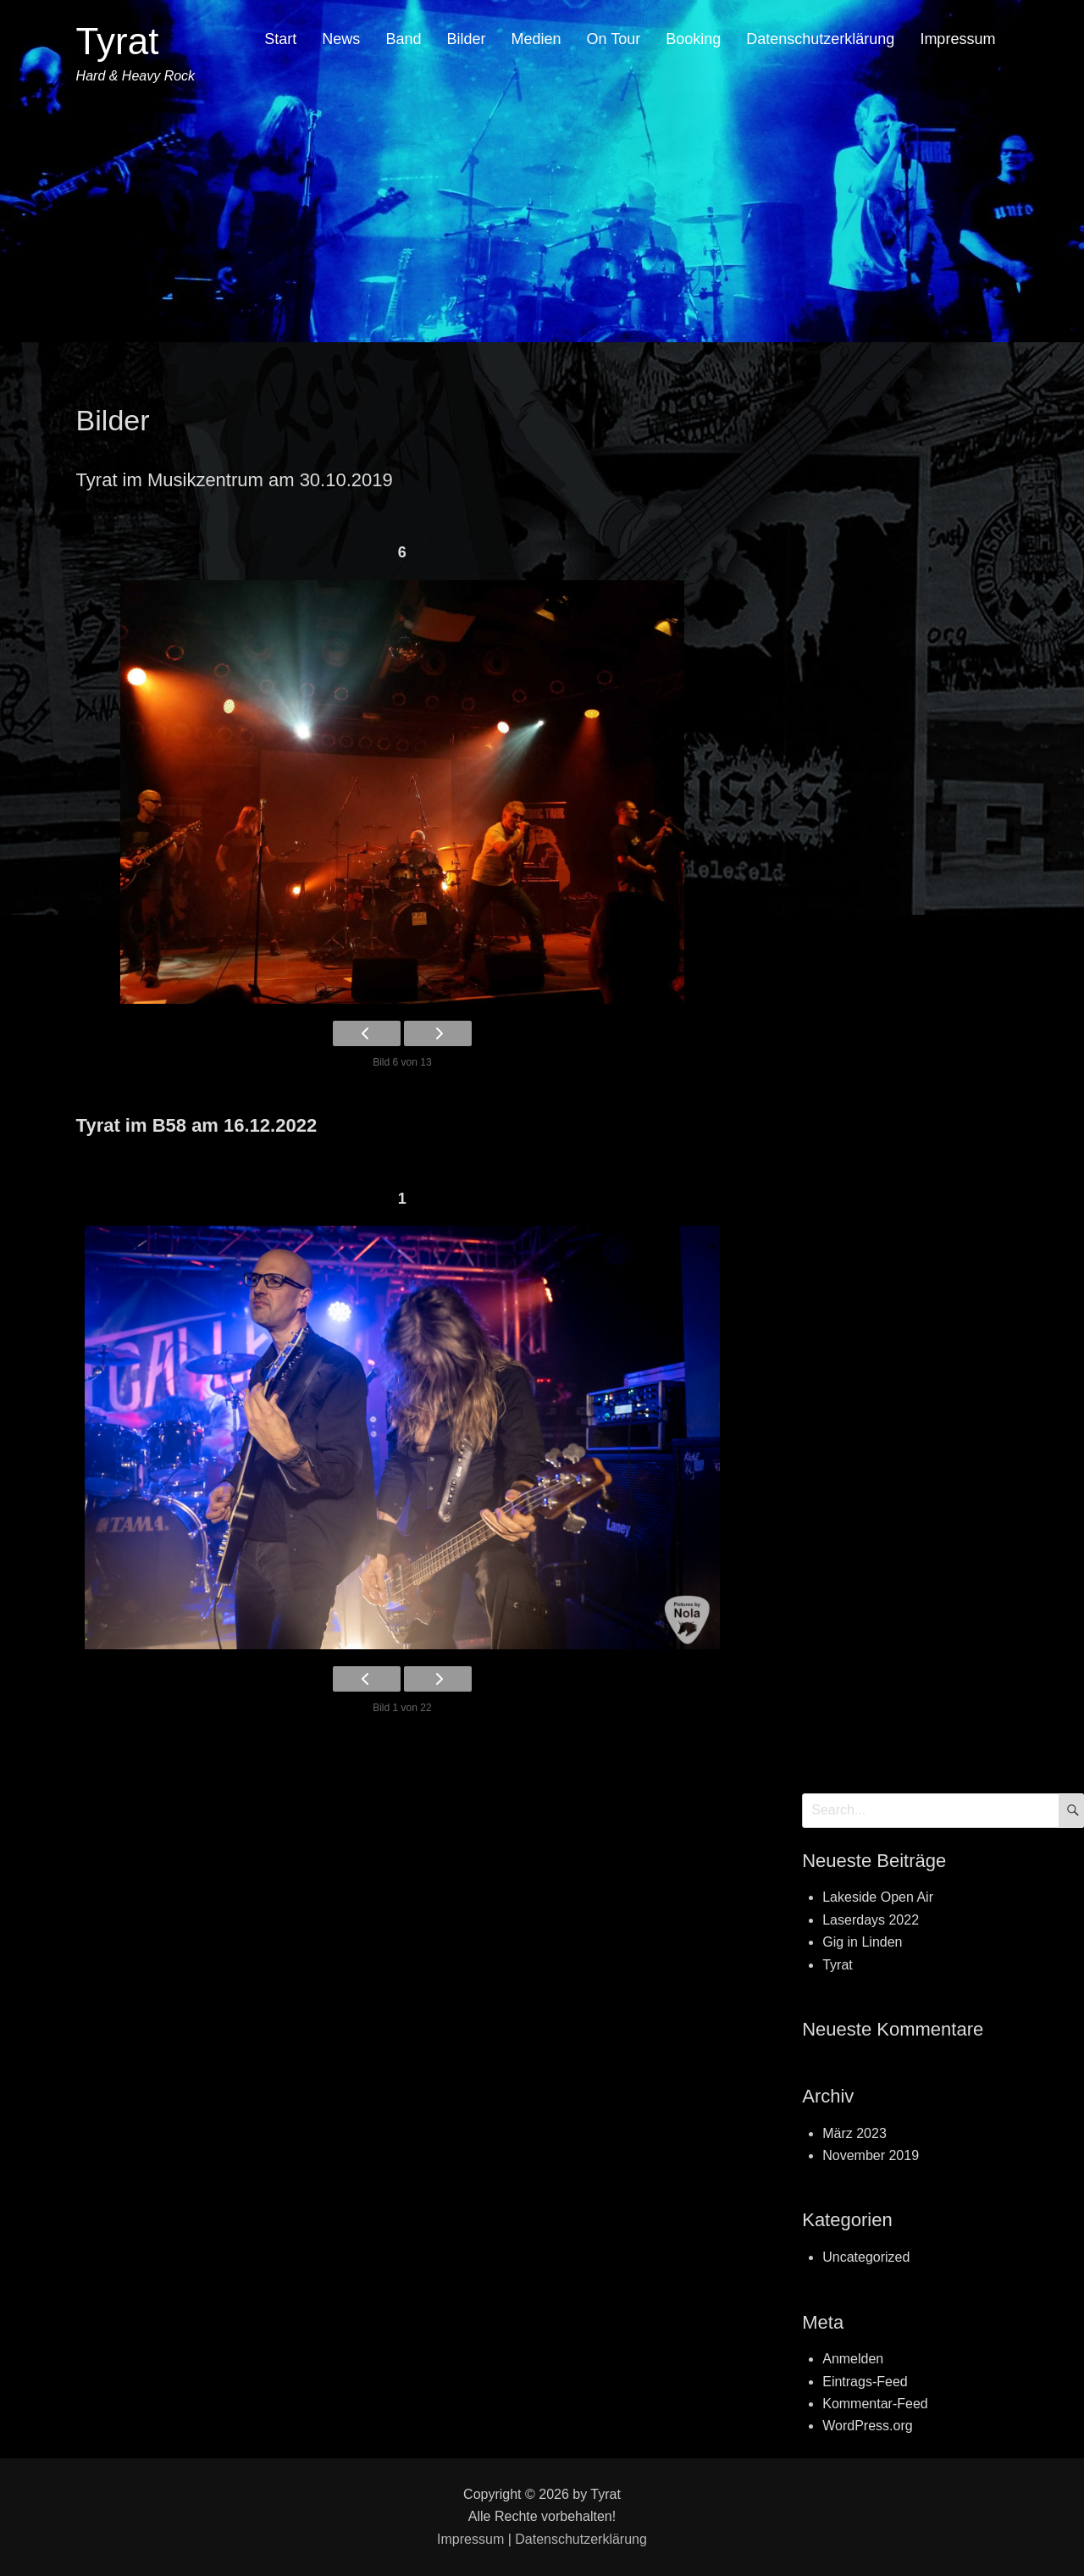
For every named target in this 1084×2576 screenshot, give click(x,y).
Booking (693, 38)
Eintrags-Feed (865, 2381)
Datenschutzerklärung (820, 38)
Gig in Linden (862, 1942)
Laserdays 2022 (870, 1920)
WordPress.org (867, 2425)
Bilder (465, 38)
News (341, 38)
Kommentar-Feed (875, 2403)
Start (280, 38)
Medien (536, 38)
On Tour (614, 38)
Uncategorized (866, 2257)
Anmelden (852, 2359)
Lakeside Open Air (877, 1897)
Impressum (957, 38)
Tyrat (117, 41)
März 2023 (854, 2133)
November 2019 (870, 2155)
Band (403, 38)
